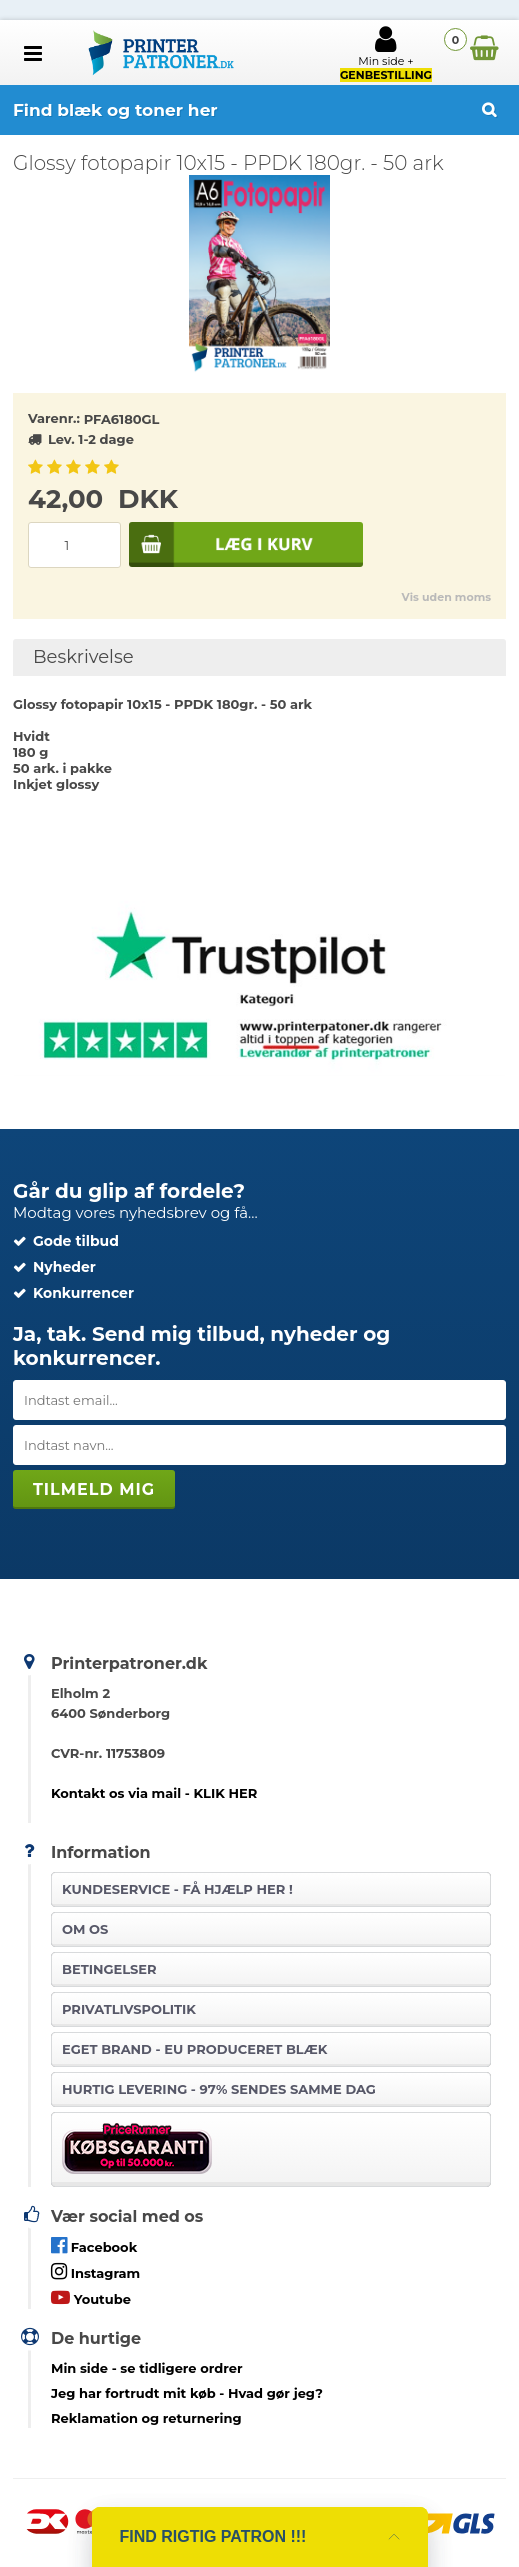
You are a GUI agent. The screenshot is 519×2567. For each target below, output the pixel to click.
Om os (85, 1929)
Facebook (94, 2245)
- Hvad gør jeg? (187, 2393)
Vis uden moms (446, 597)
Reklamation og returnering (146, 2418)
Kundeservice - (177, 1889)
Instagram (95, 2271)
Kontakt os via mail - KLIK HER (154, 1793)
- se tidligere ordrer (147, 2368)
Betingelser (109, 1969)
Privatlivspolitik (129, 2009)
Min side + (386, 53)
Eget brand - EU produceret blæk (194, 2049)
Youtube (91, 2297)
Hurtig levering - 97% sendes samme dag (219, 2089)
